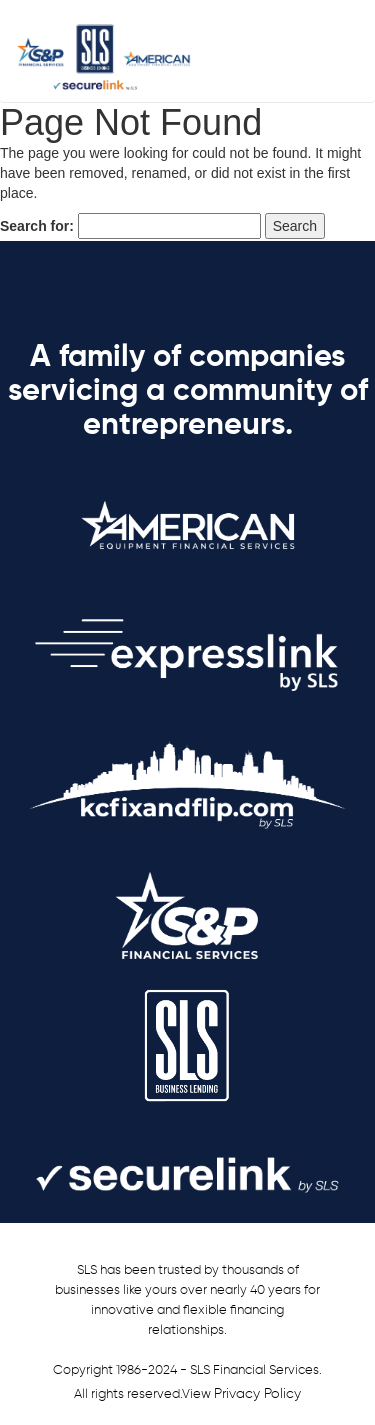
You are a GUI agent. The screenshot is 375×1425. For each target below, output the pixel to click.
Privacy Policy (257, 1394)
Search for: (37, 226)
